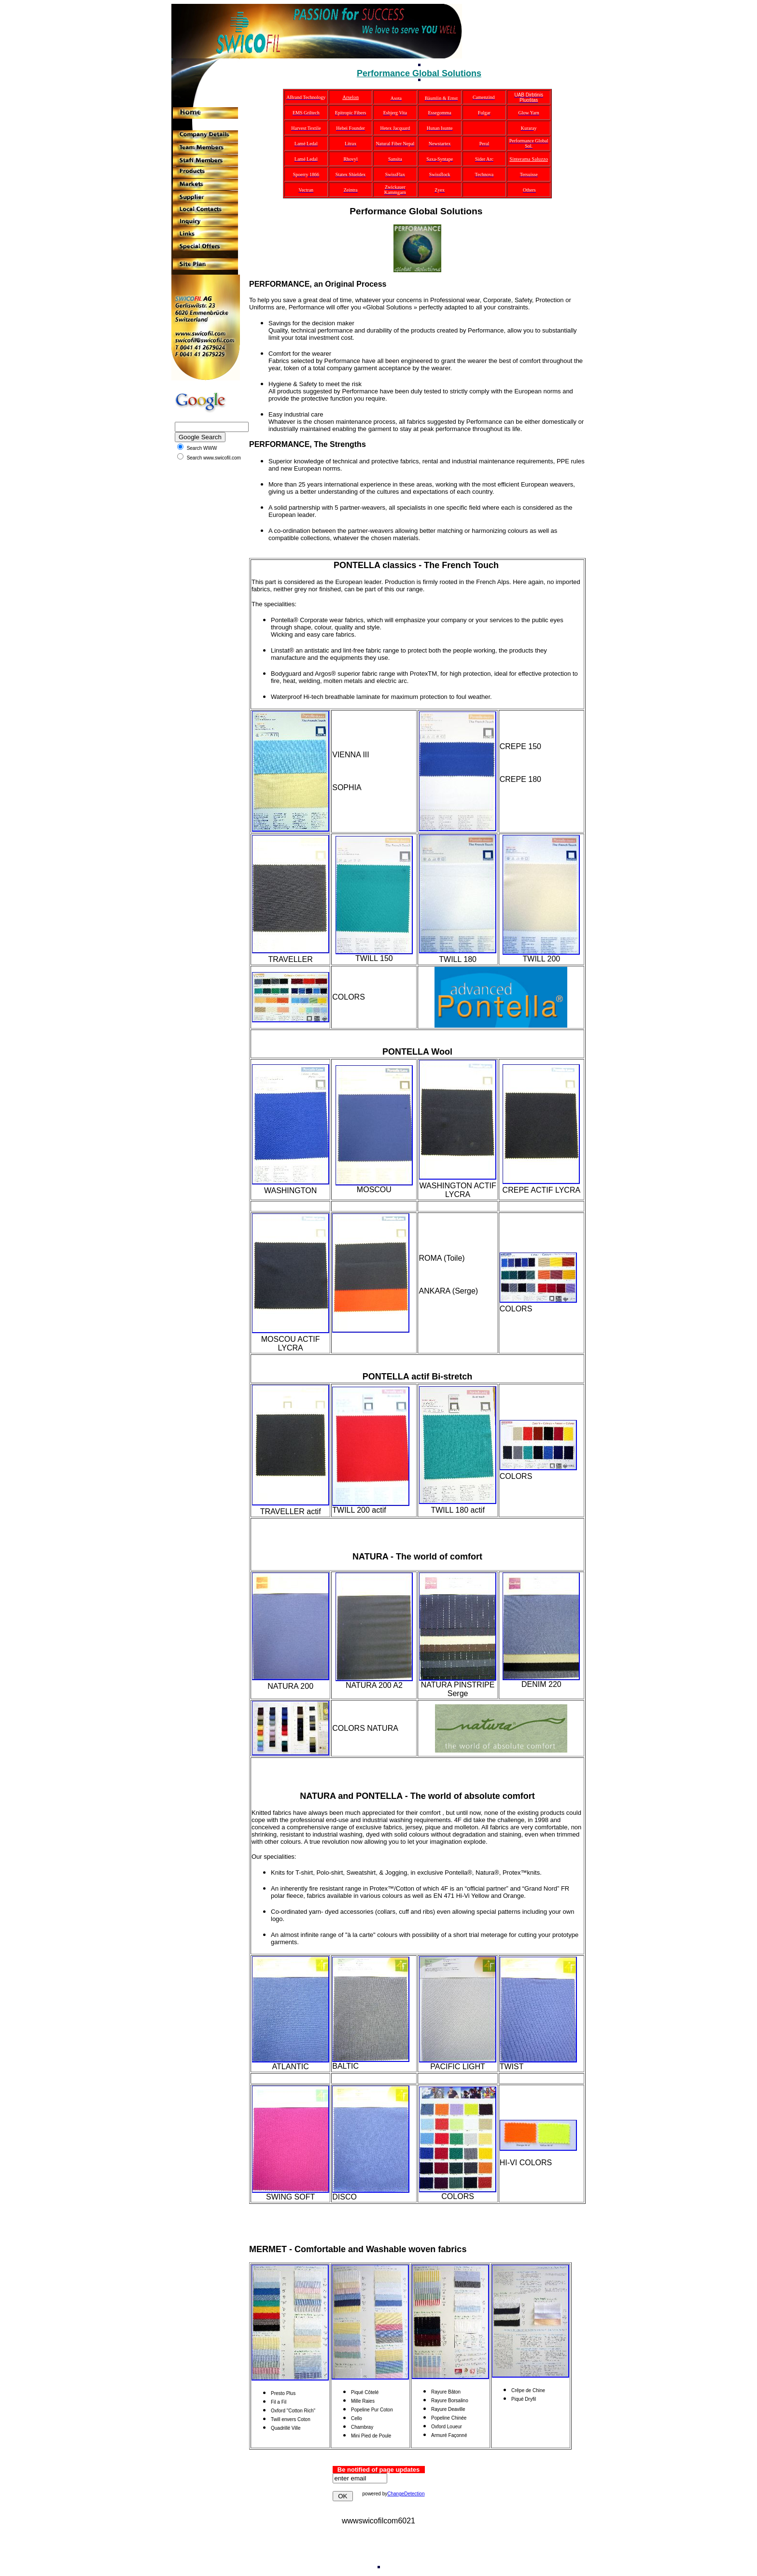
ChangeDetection (405, 2493)
